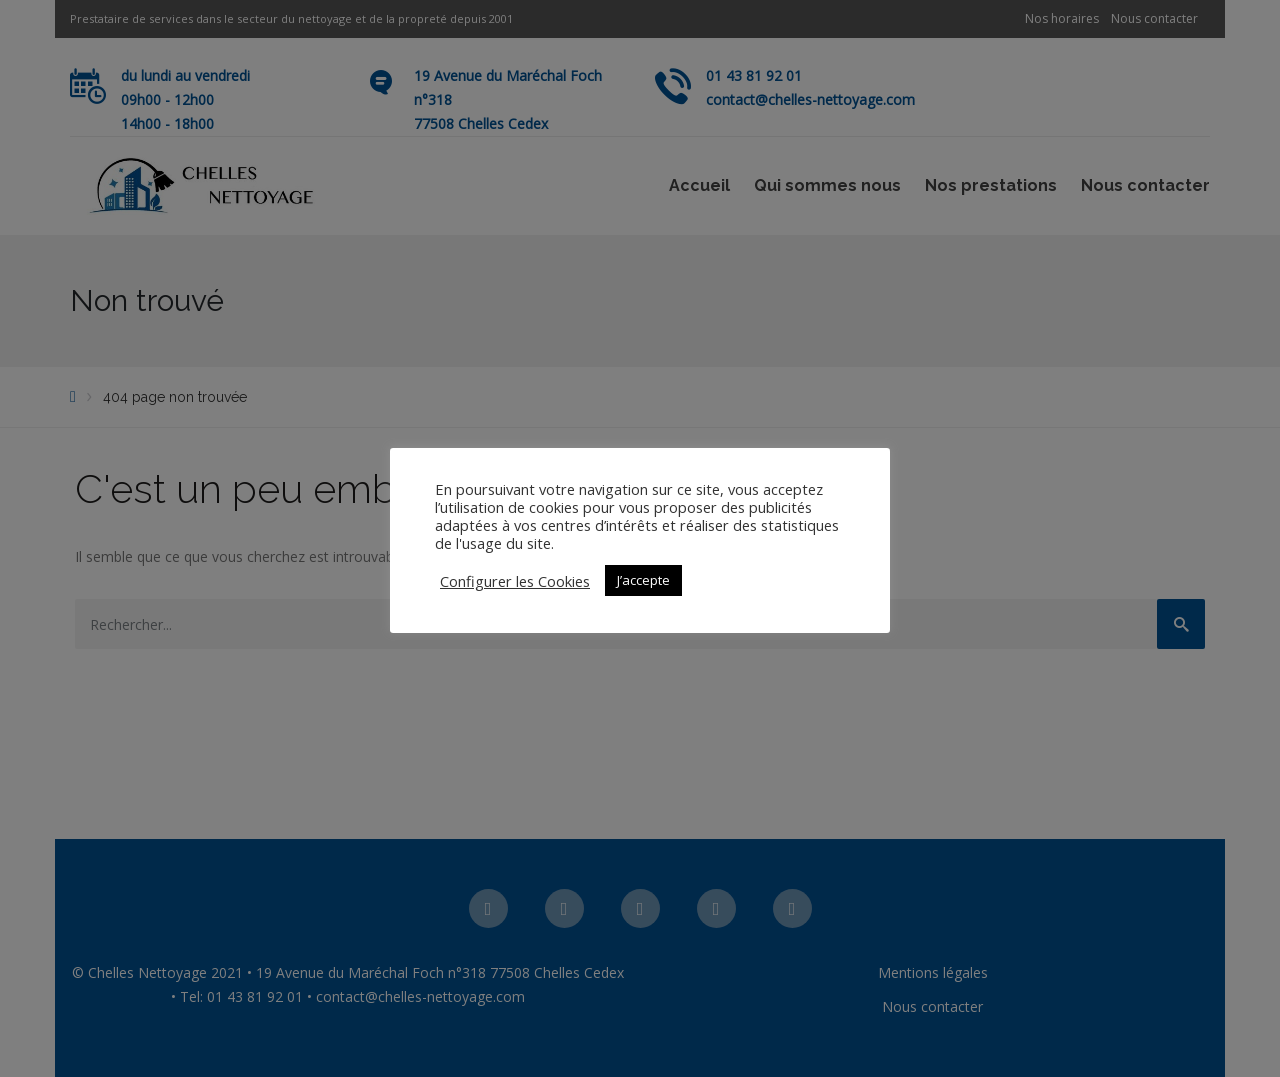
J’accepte (643, 580)
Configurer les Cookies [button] (515, 581)
